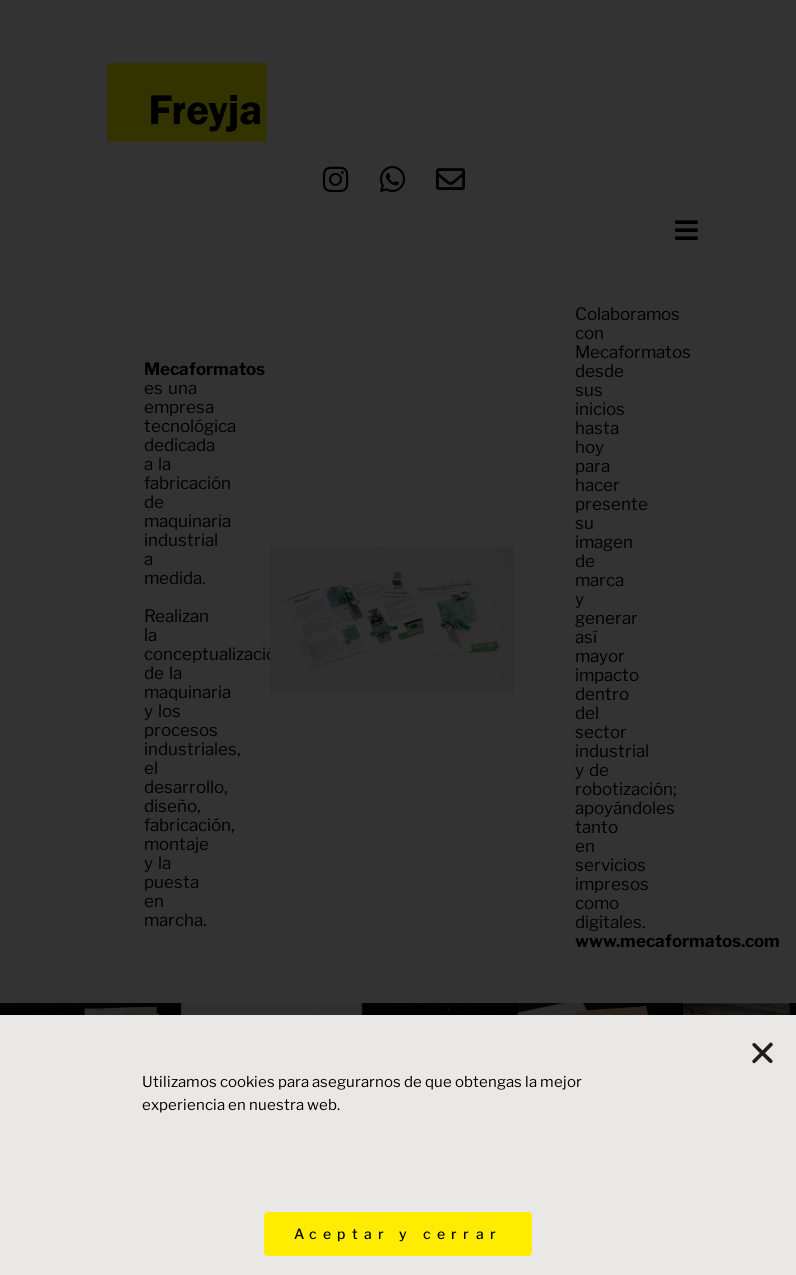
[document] (398, 637)
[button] (765, 1052)
